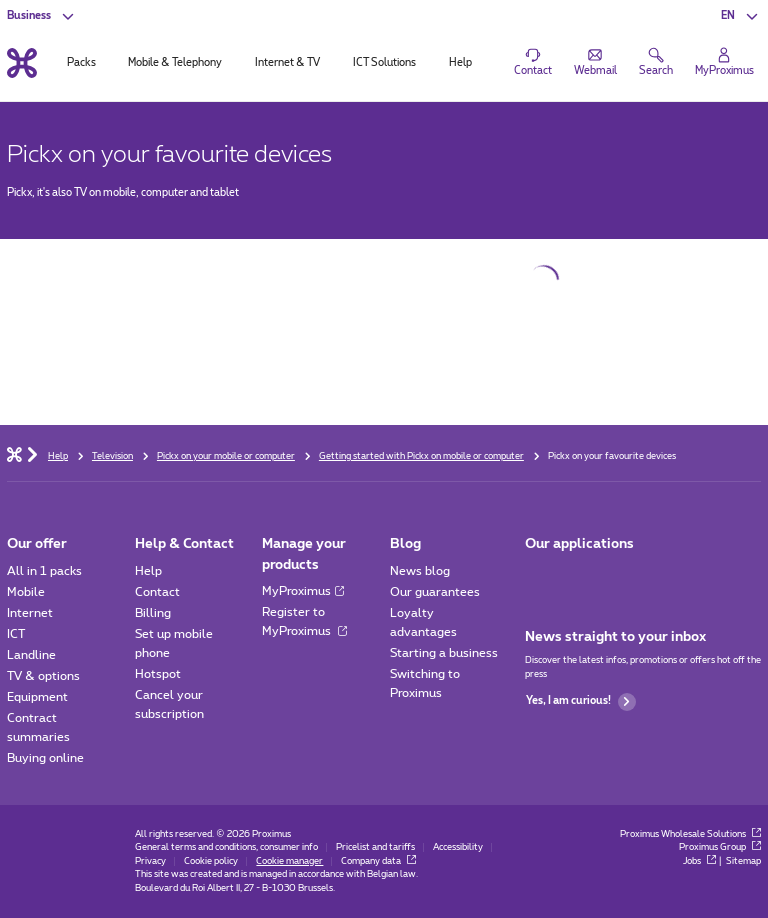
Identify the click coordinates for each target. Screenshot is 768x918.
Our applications (579, 544)
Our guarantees (435, 592)
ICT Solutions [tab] (384, 63)
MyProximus (303, 591)
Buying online (45, 758)
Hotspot (158, 674)
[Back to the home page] (22, 62)
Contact (157, 592)
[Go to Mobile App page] (538, 575)
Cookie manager (289, 861)
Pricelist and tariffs (375, 847)
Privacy (150, 861)
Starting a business (444, 653)
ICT (16, 634)
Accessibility (458, 847)
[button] (740, 16)
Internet (30, 613)
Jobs (699, 861)
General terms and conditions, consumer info (226, 847)
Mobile (26, 592)
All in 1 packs (44, 571)
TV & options (43, 676)
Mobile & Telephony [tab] (175, 63)
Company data (378, 861)
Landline (31, 655)
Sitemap (743, 861)
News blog (420, 571)
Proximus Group (720, 847)
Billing (153, 613)
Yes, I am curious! (581, 702)
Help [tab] (460, 63)
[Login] (724, 63)
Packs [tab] (81, 63)
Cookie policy (211, 861)
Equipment (37, 697)
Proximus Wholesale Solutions (690, 834)
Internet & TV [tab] (287, 63)
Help (148, 571)
